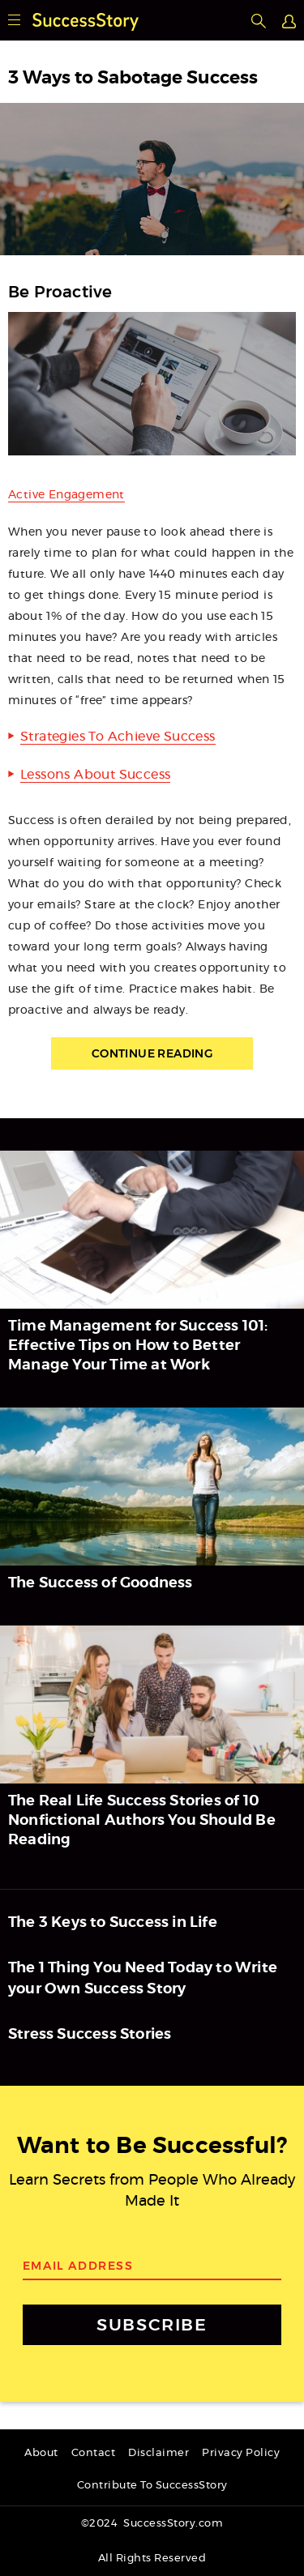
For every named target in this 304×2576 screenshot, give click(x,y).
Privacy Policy (241, 2453)
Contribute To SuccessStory (152, 2485)
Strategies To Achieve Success (118, 736)
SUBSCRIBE (151, 2324)
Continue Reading (152, 1053)
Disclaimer (158, 2453)
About (41, 2453)
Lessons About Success (95, 774)
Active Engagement (66, 495)
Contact (93, 2453)
